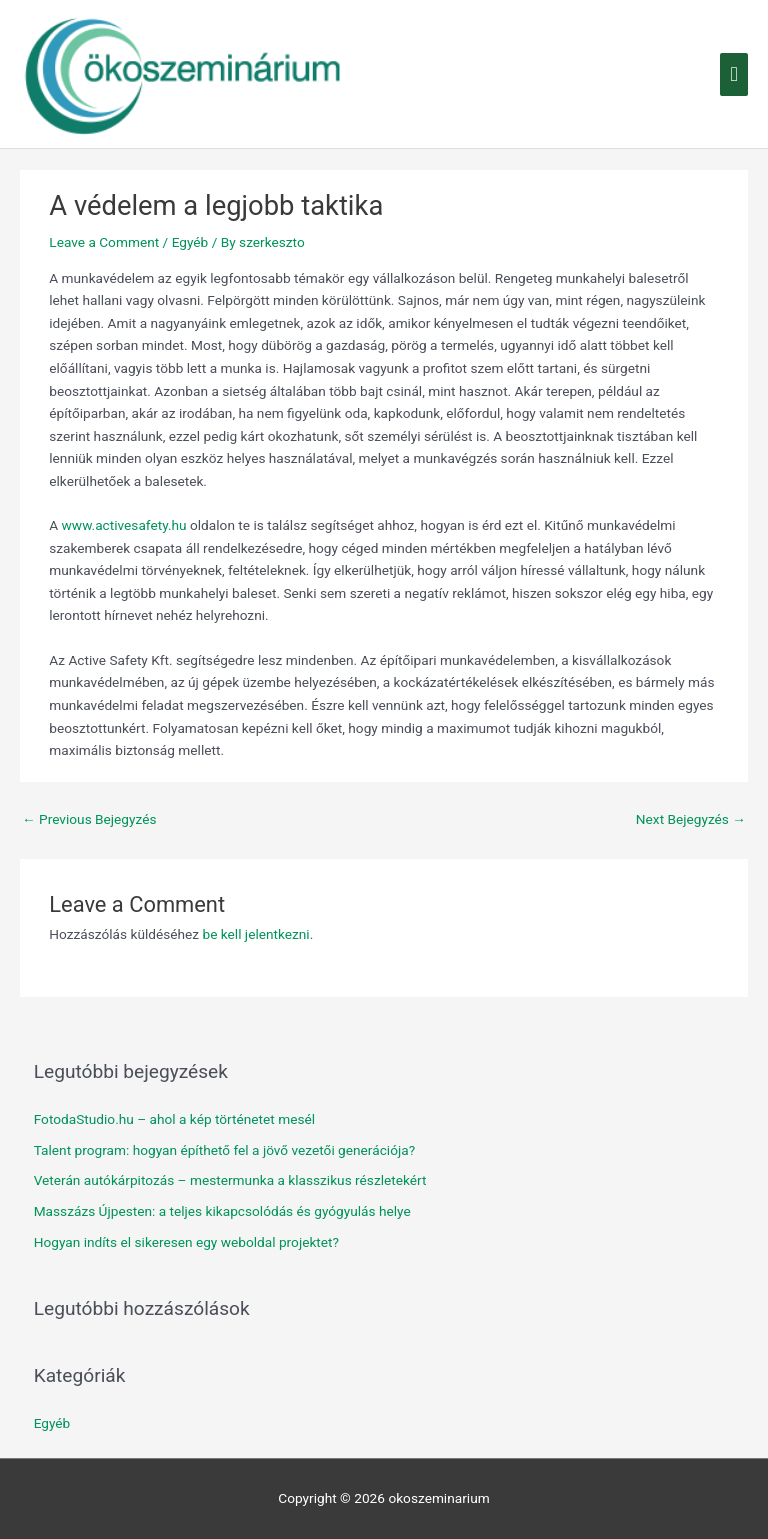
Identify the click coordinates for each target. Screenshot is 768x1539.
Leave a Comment (104, 242)
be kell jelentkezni (255, 934)
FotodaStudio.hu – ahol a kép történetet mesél (174, 1119)
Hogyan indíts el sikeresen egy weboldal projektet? (186, 1242)
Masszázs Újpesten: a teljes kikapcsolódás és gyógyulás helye (222, 1211)
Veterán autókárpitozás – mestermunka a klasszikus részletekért (230, 1180)
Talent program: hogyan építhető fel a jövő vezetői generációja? (224, 1150)
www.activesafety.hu (124, 525)
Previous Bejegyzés (89, 819)
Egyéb (190, 242)
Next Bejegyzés (691, 819)
